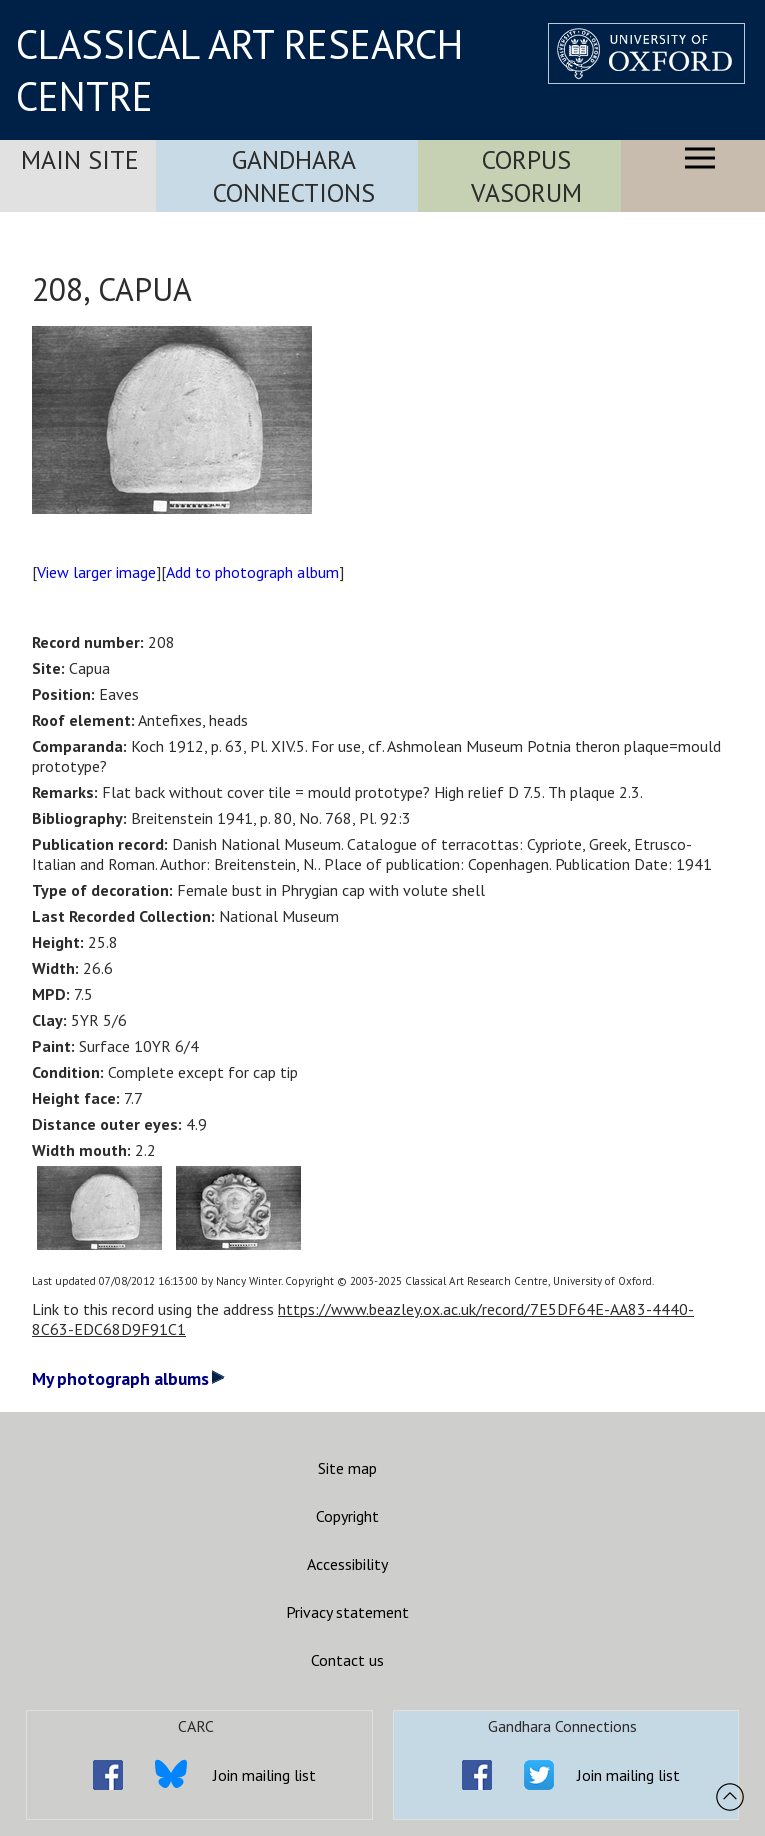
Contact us (347, 1660)
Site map (347, 1468)
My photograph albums (128, 1378)
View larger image (96, 572)
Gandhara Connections (294, 176)
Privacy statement (347, 1612)
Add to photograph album (252, 572)
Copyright (347, 1516)
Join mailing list (264, 1775)
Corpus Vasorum (526, 176)
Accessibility (347, 1564)
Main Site (80, 159)
